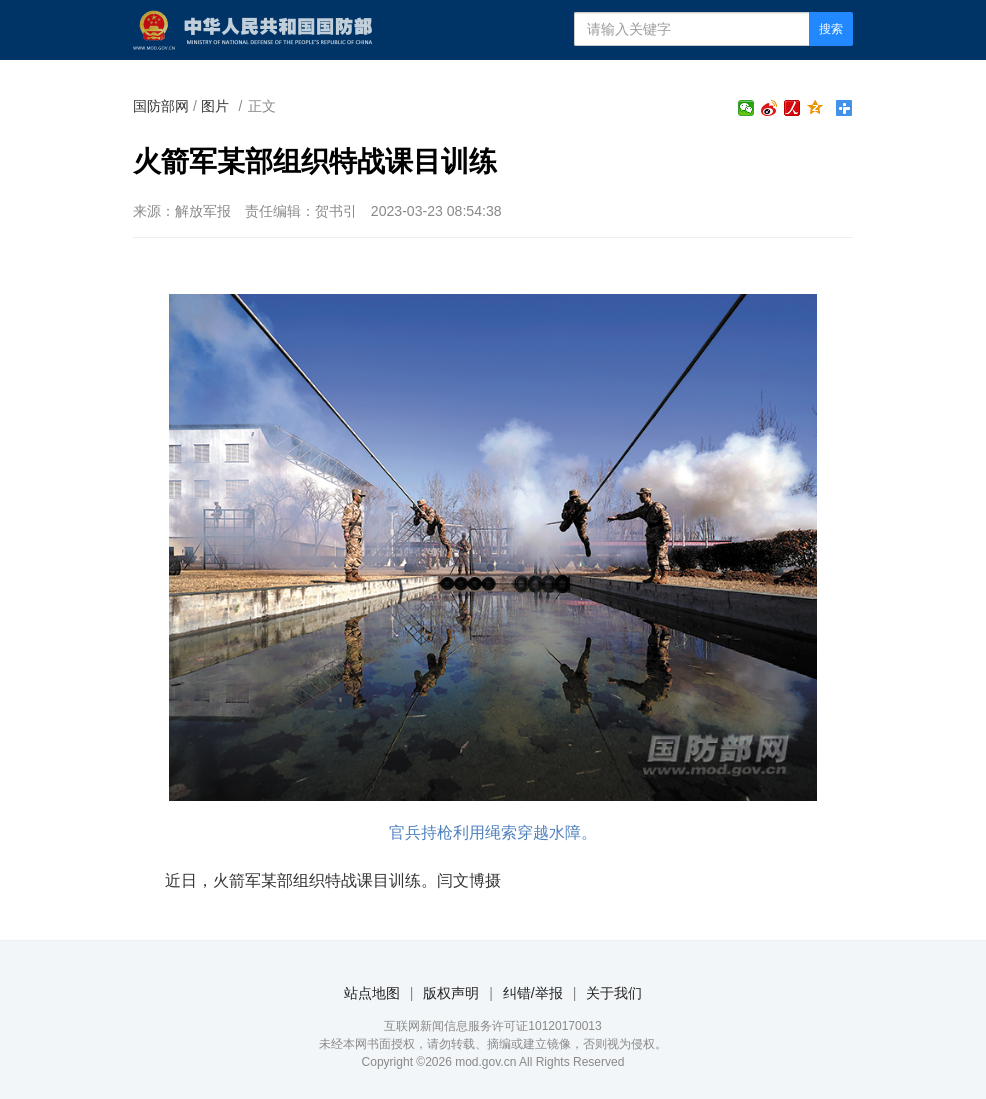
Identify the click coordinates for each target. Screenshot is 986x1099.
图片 (215, 106)
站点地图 (372, 993)
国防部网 (161, 106)
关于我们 (614, 993)
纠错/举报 (533, 993)
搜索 (831, 29)
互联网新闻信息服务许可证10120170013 (492, 1026)
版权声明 (451, 993)
